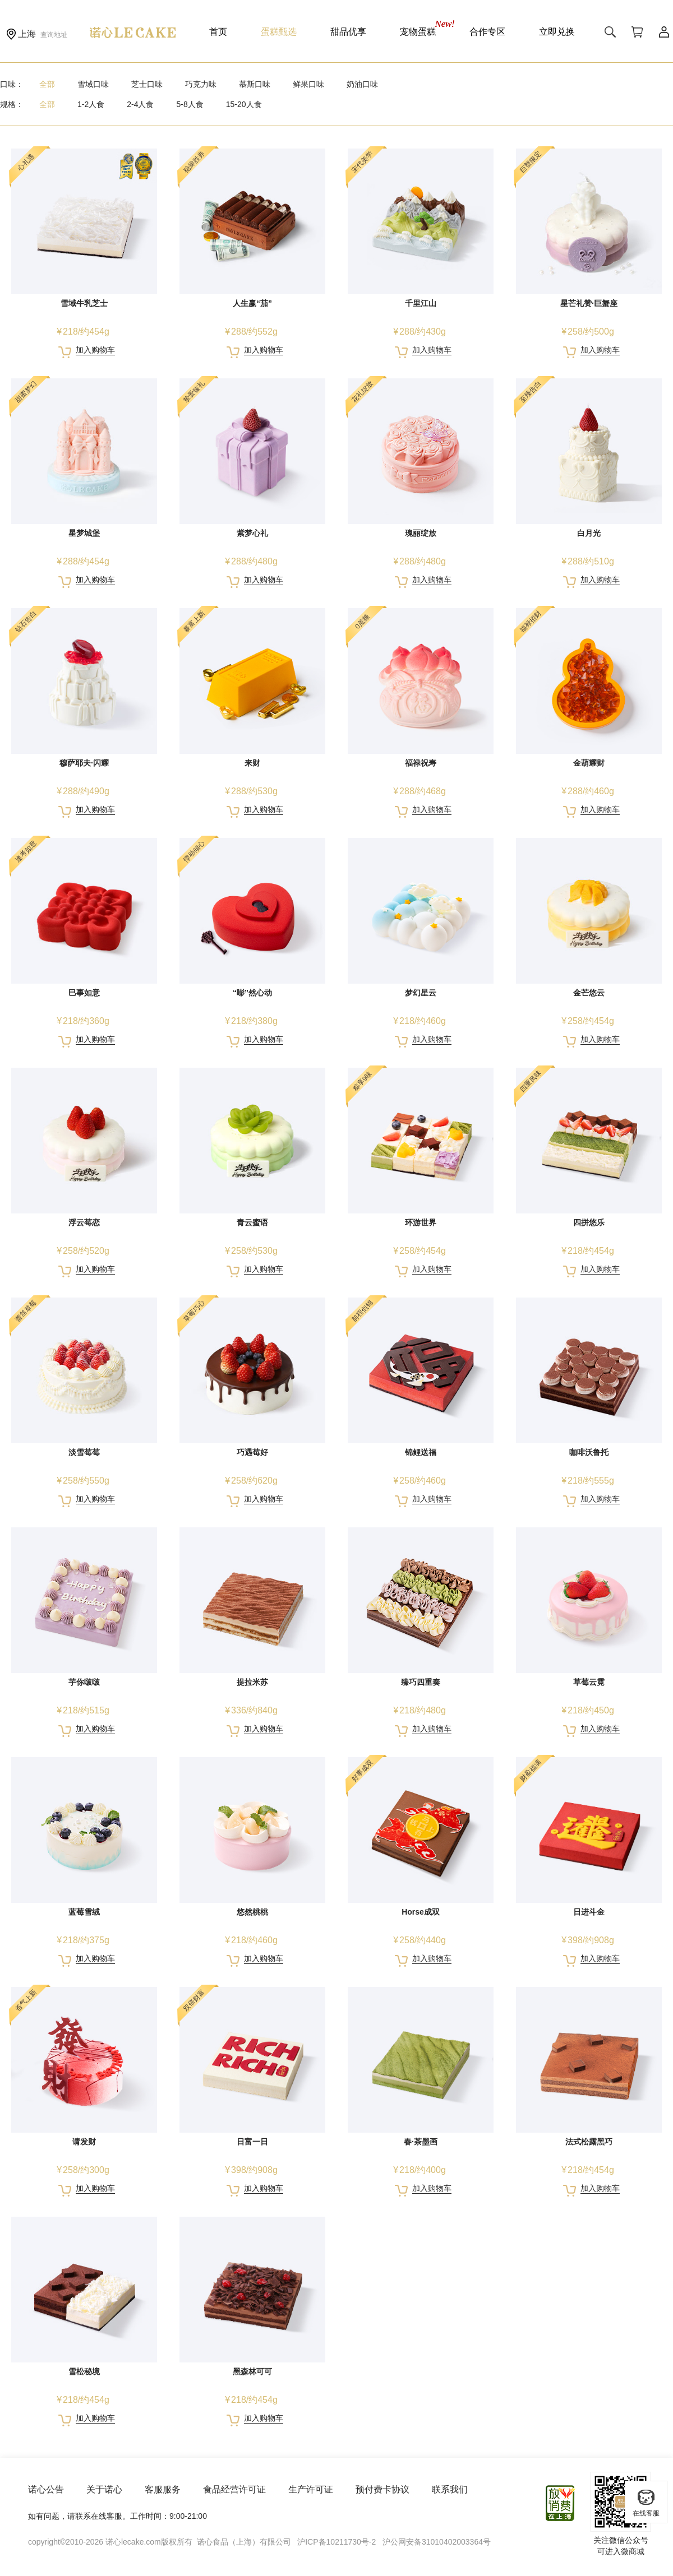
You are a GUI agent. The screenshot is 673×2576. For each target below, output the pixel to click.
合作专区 (487, 31)
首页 (218, 31)
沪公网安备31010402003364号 (436, 2541)
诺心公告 (46, 2489)
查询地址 (53, 35)
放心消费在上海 (560, 2503)
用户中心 (664, 32)
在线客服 (646, 2502)
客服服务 (163, 2489)
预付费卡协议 (382, 2489)
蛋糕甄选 (279, 31)
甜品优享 (348, 31)
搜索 (610, 32)
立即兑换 (557, 31)
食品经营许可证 (234, 2489)
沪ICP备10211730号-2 (336, 2541)
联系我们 (450, 2489)
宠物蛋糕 (418, 31)
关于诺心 (104, 2489)
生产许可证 (310, 2489)
